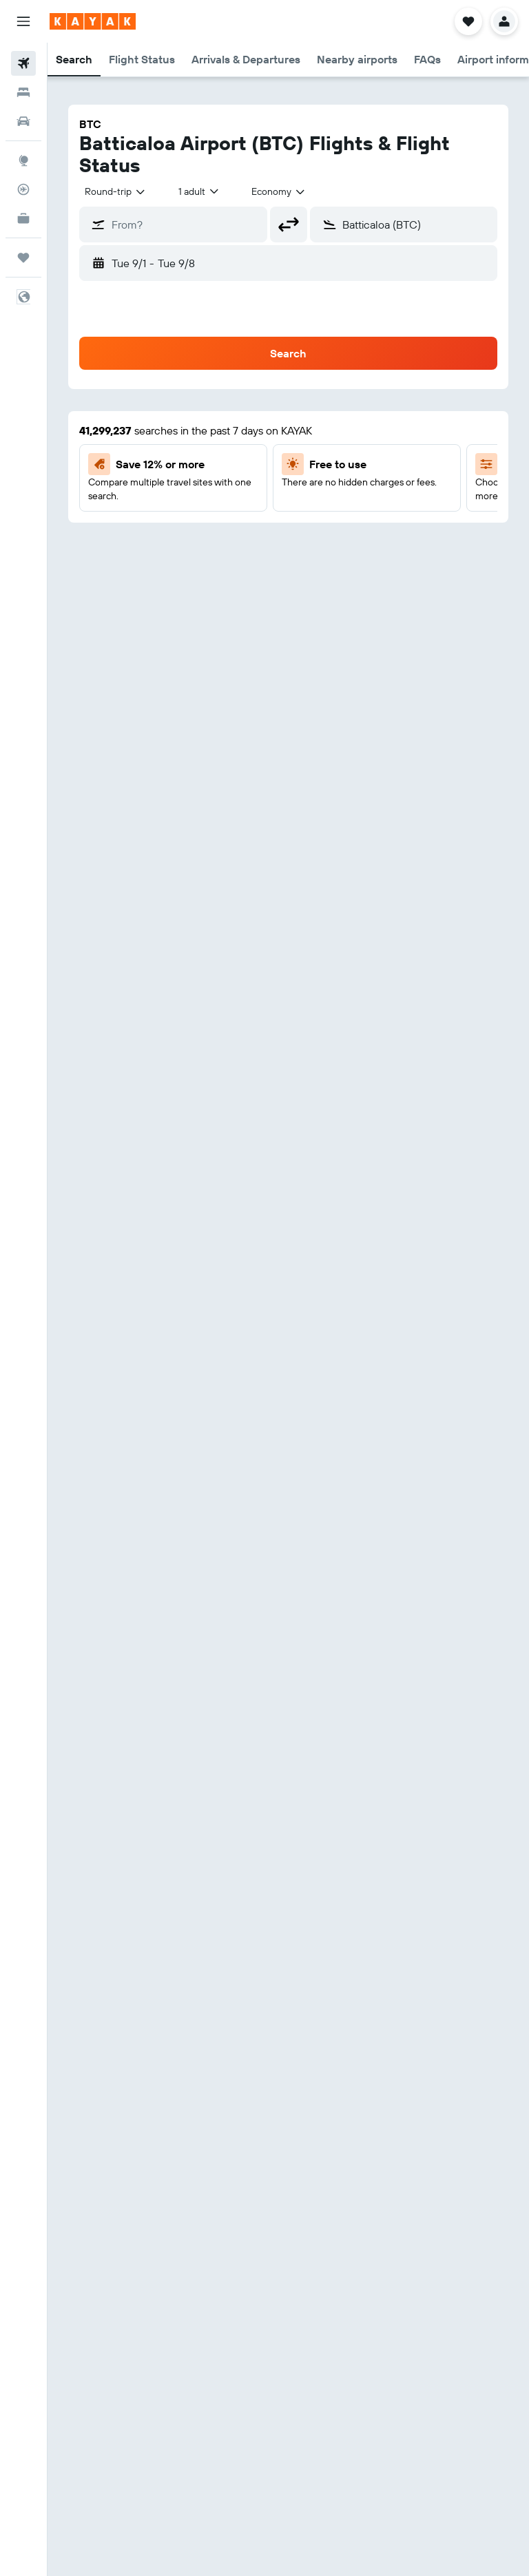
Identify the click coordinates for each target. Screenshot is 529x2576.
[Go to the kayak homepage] (93, 21)
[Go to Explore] (23, 160)
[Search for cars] (23, 121)
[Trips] (23, 257)
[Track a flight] (23, 189)
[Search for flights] (23, 63)
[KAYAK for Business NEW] (23, 218)
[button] (23, 21)
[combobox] (115, 191)
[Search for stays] (23, 92)
